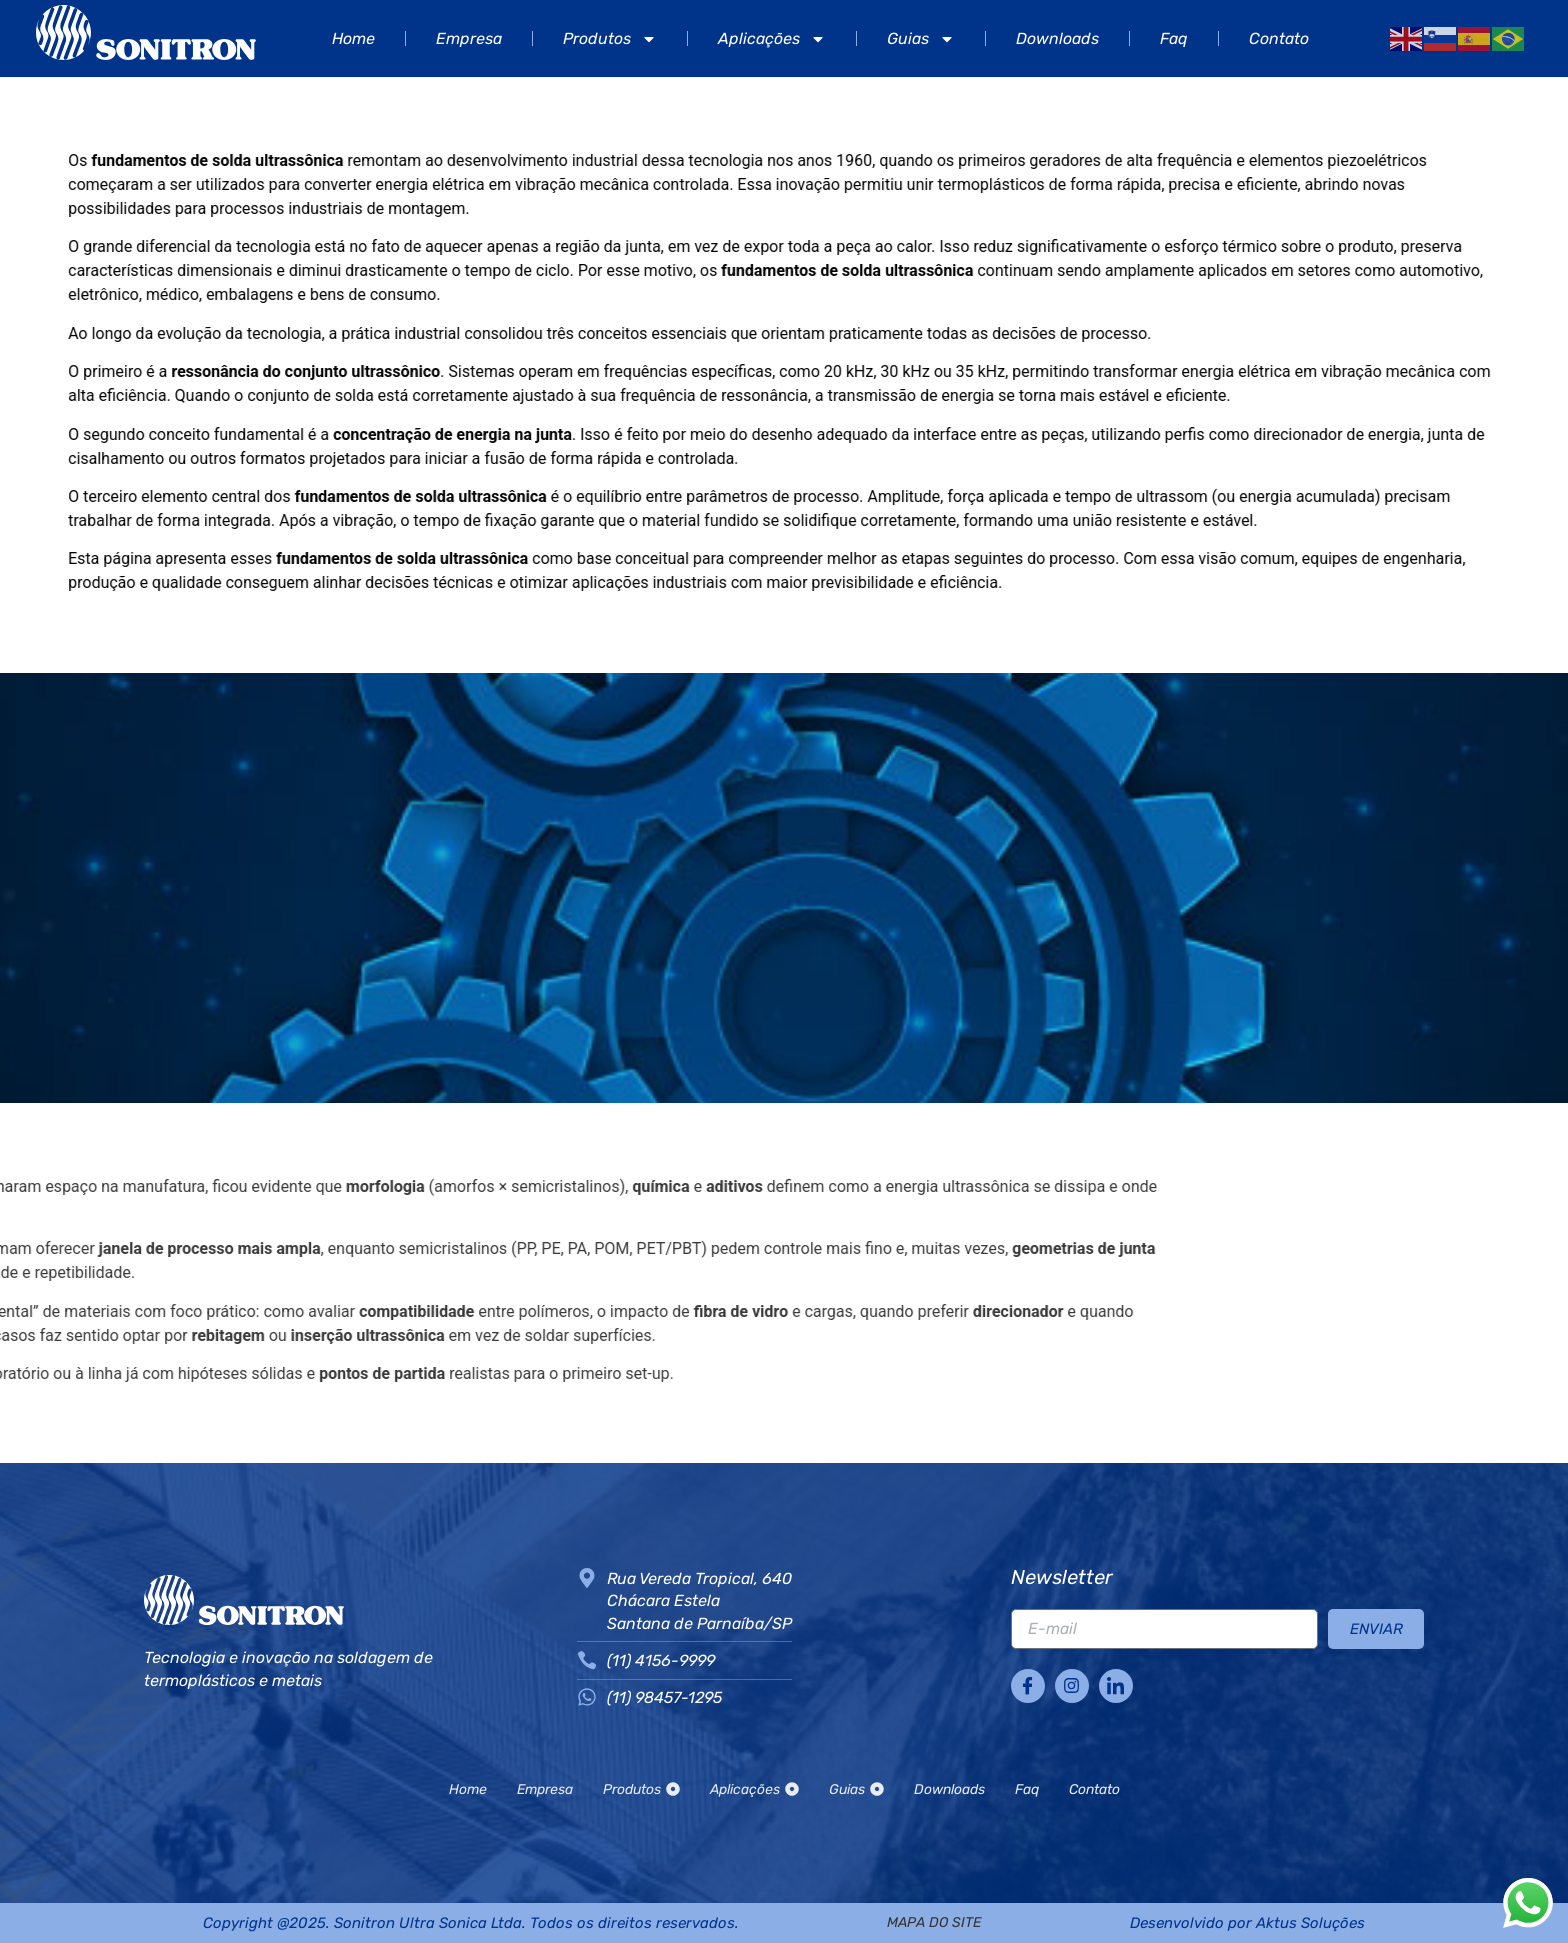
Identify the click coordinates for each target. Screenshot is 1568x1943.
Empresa (469, 38)
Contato (1279, 38)
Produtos (610, 39)
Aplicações (772, 39)
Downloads (1057, 38)
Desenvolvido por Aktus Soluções (1247, 1923)
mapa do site (934, 1922)
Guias (921, 39)
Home (353, 38)
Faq (1174, 38)
